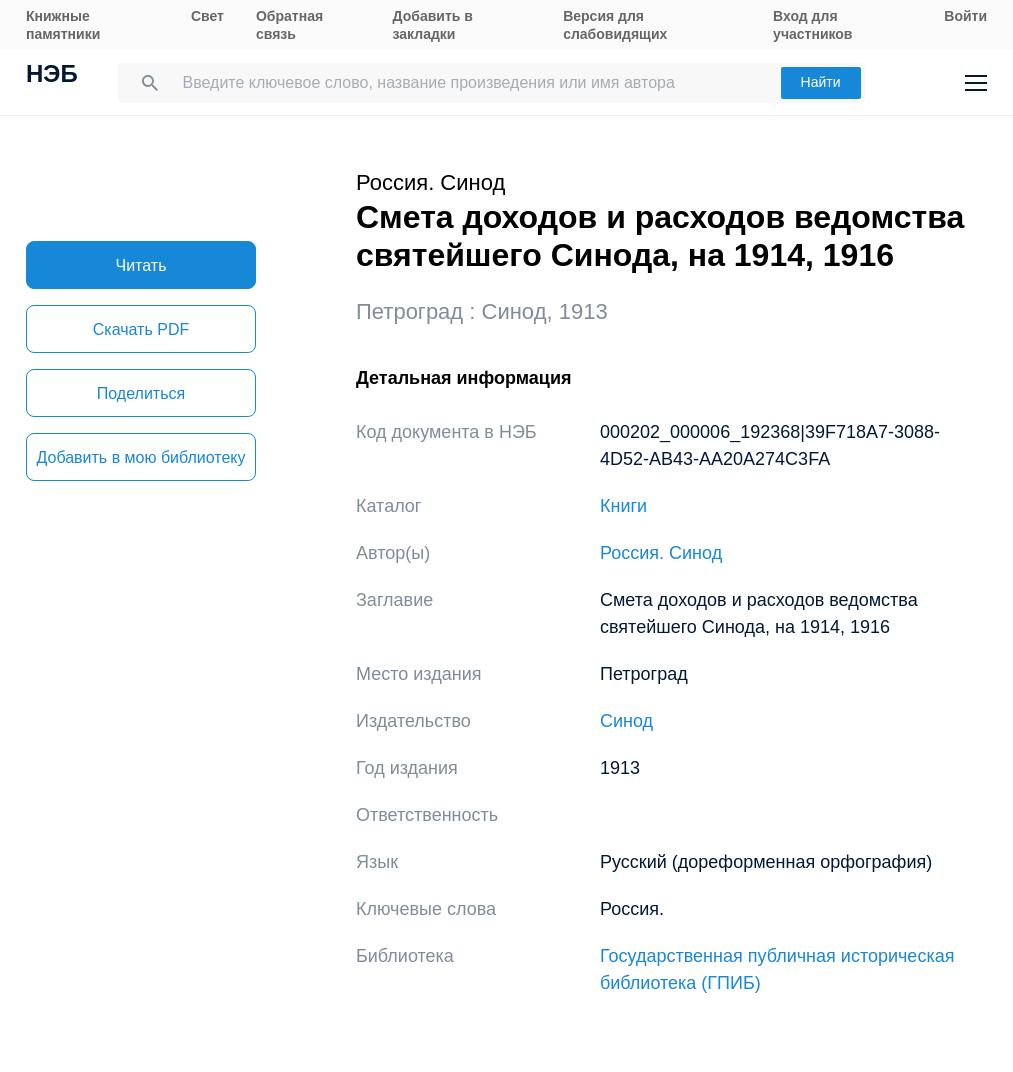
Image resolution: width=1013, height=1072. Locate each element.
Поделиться (141, 393)
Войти (965, 16)
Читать (141, 265)
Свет (207, 16)
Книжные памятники (63, 25)
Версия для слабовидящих (615, 25)
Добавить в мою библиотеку (140, 457)
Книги (623, 506)
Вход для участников (812, 25)
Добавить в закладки (433, 25)
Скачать (141, 329)
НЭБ (52, 76)
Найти (821, 82)
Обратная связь (289, 25)
